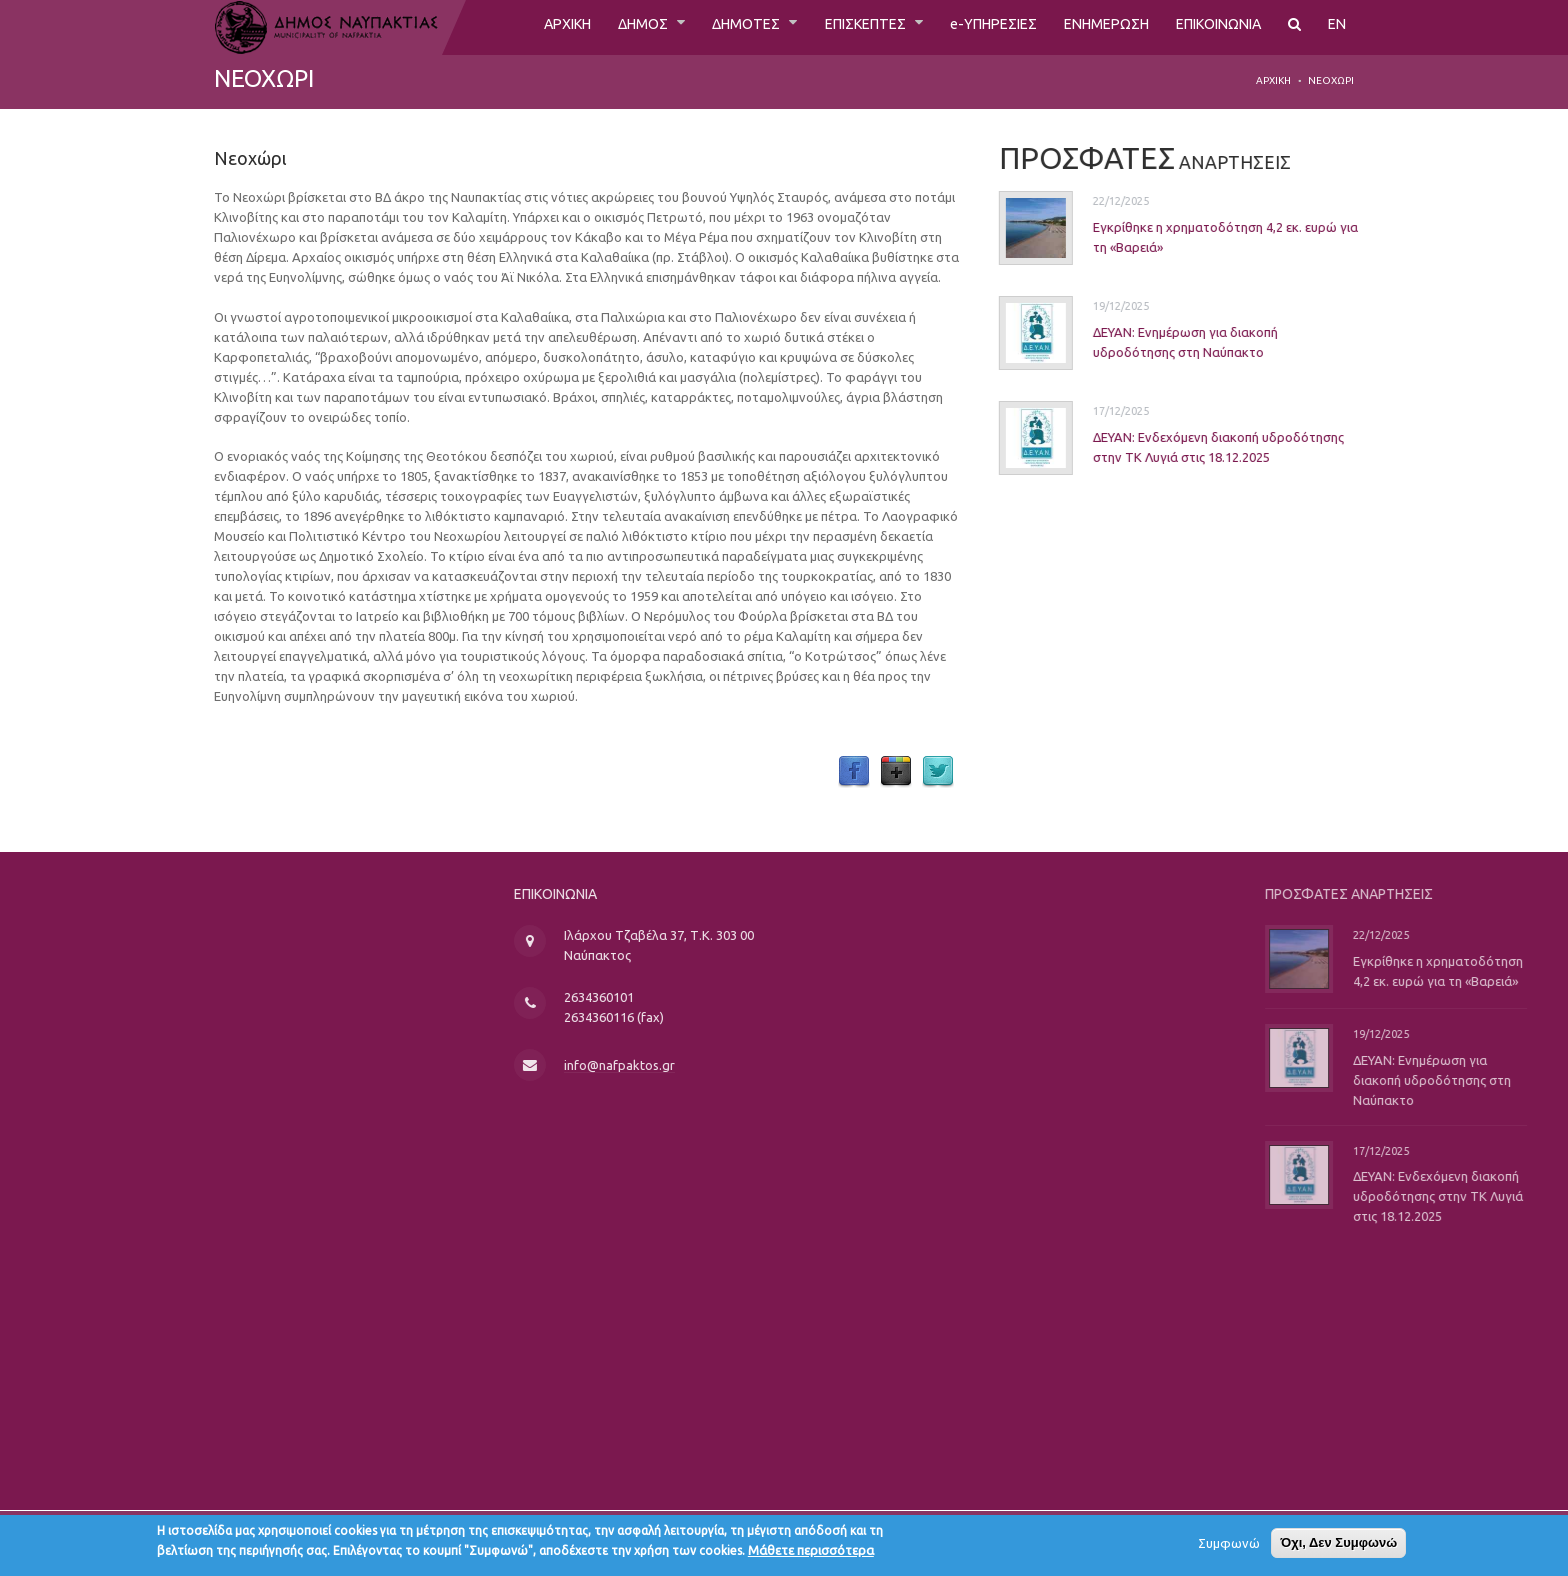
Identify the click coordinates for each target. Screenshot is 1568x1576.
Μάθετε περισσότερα (811, 1555)
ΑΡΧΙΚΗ (501, 27)
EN (1337, 27)
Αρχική (1273, 80)
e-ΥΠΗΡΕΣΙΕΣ (963, 27)
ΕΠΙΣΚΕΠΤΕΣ (826, 27)
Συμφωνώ (1229, 1548)
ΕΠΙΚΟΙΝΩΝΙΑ (1210, 27)
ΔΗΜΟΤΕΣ (696, 27)
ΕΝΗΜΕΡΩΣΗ (1086, 27)
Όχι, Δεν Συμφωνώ (1338, 1547)
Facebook (854, 772)
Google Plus (896, 772)
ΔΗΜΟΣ (585, 27)
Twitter (938, 772)
